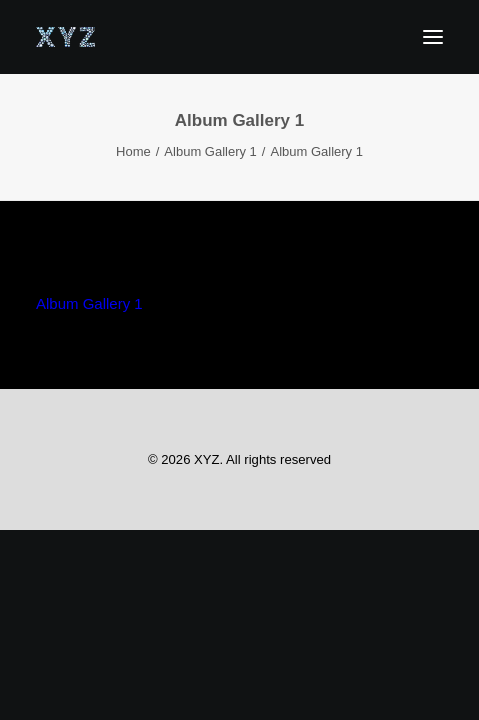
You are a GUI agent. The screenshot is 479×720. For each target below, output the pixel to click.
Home (133, 151)
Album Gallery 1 (210, 151)
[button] (433, 37)
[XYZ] (65, 37)
